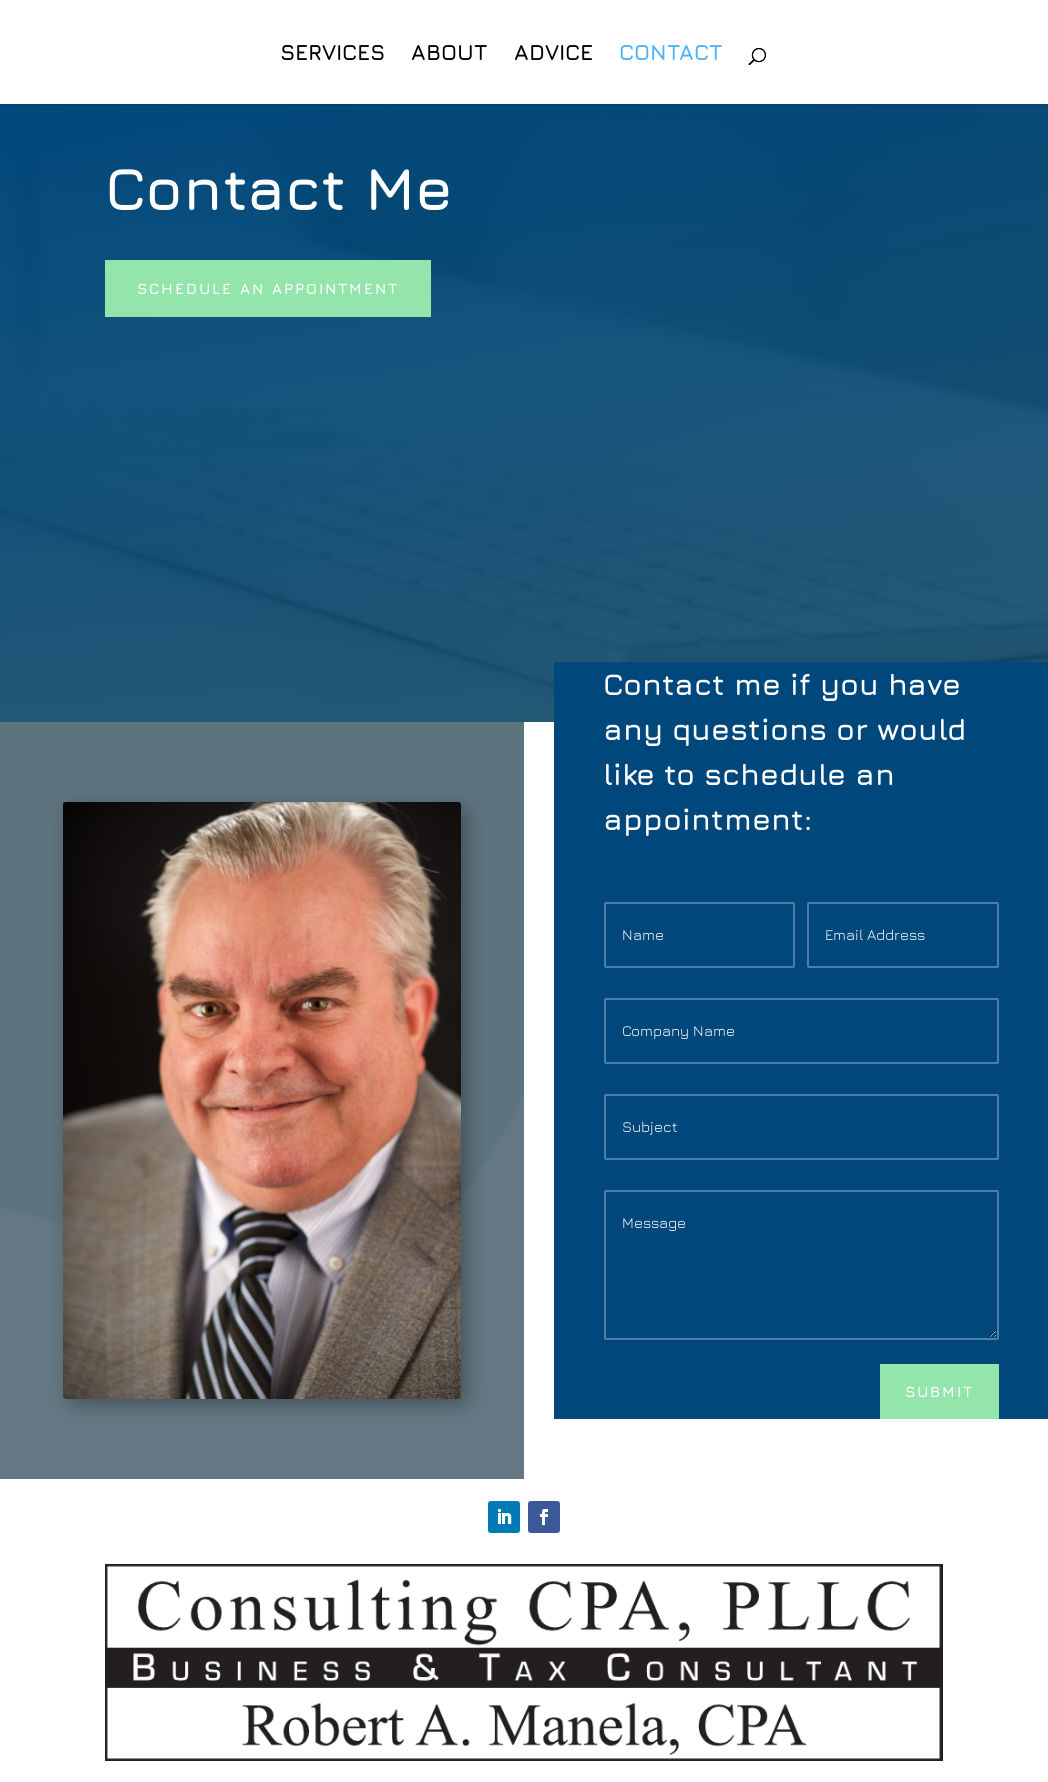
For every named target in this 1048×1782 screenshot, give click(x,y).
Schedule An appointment (268, 288)
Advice (553, 55)
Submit (939, 1391)
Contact (671, 55)
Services (332, 55)
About (449, 55)
